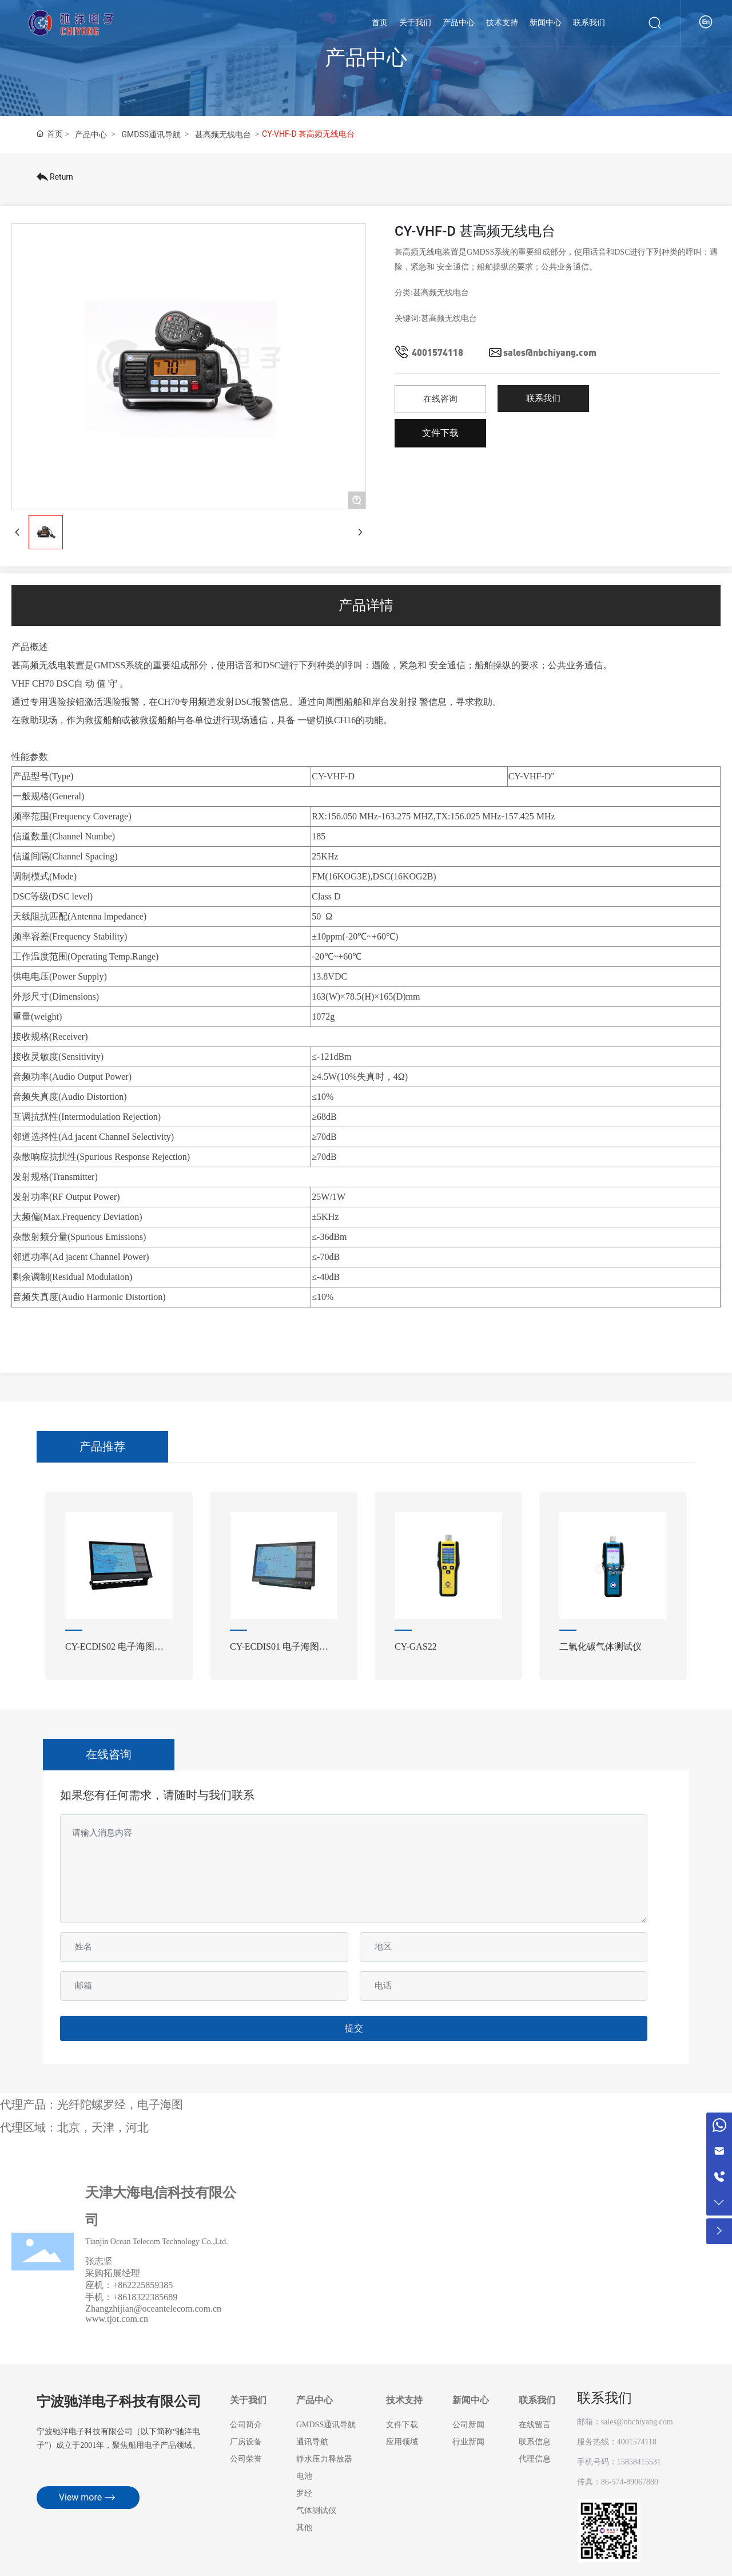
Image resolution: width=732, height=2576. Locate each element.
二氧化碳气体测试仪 (600, 1646)
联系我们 (604, 2398)
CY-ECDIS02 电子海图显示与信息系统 (119, 1651)
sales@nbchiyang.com (549, 352)
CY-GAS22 (416, 1646)
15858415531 (639, 2462)
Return (55, 176)
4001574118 (437, 352)
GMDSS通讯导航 (151, 134)
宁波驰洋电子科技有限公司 (119, 2402)
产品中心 (91, 134)
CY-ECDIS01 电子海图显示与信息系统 (283, 1651)
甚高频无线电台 (223, 134)
